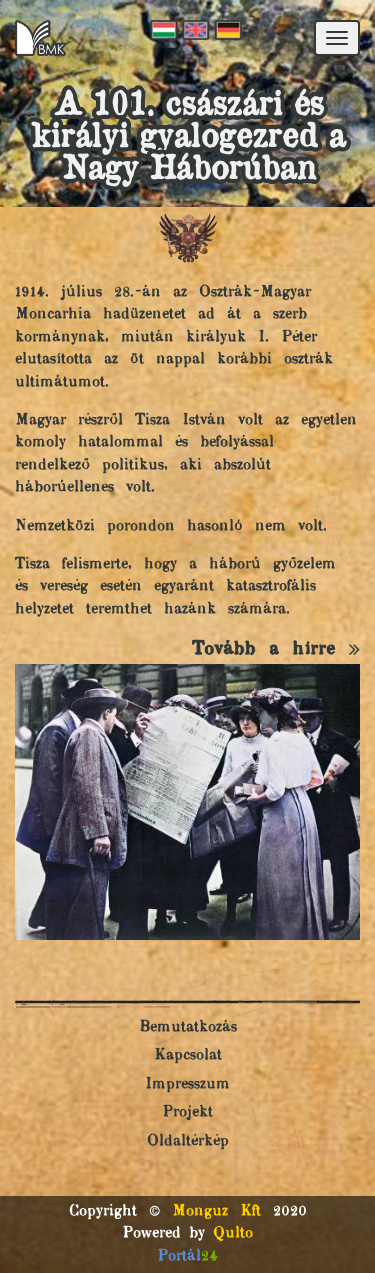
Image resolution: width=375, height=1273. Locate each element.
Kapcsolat (188, 1055)
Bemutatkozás (188, 1027)
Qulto (233, 1233)
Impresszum (187, 1084)
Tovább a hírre (276, 649)
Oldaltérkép (188, 1141)
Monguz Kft (216, 1211)
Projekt (187, 1112)
